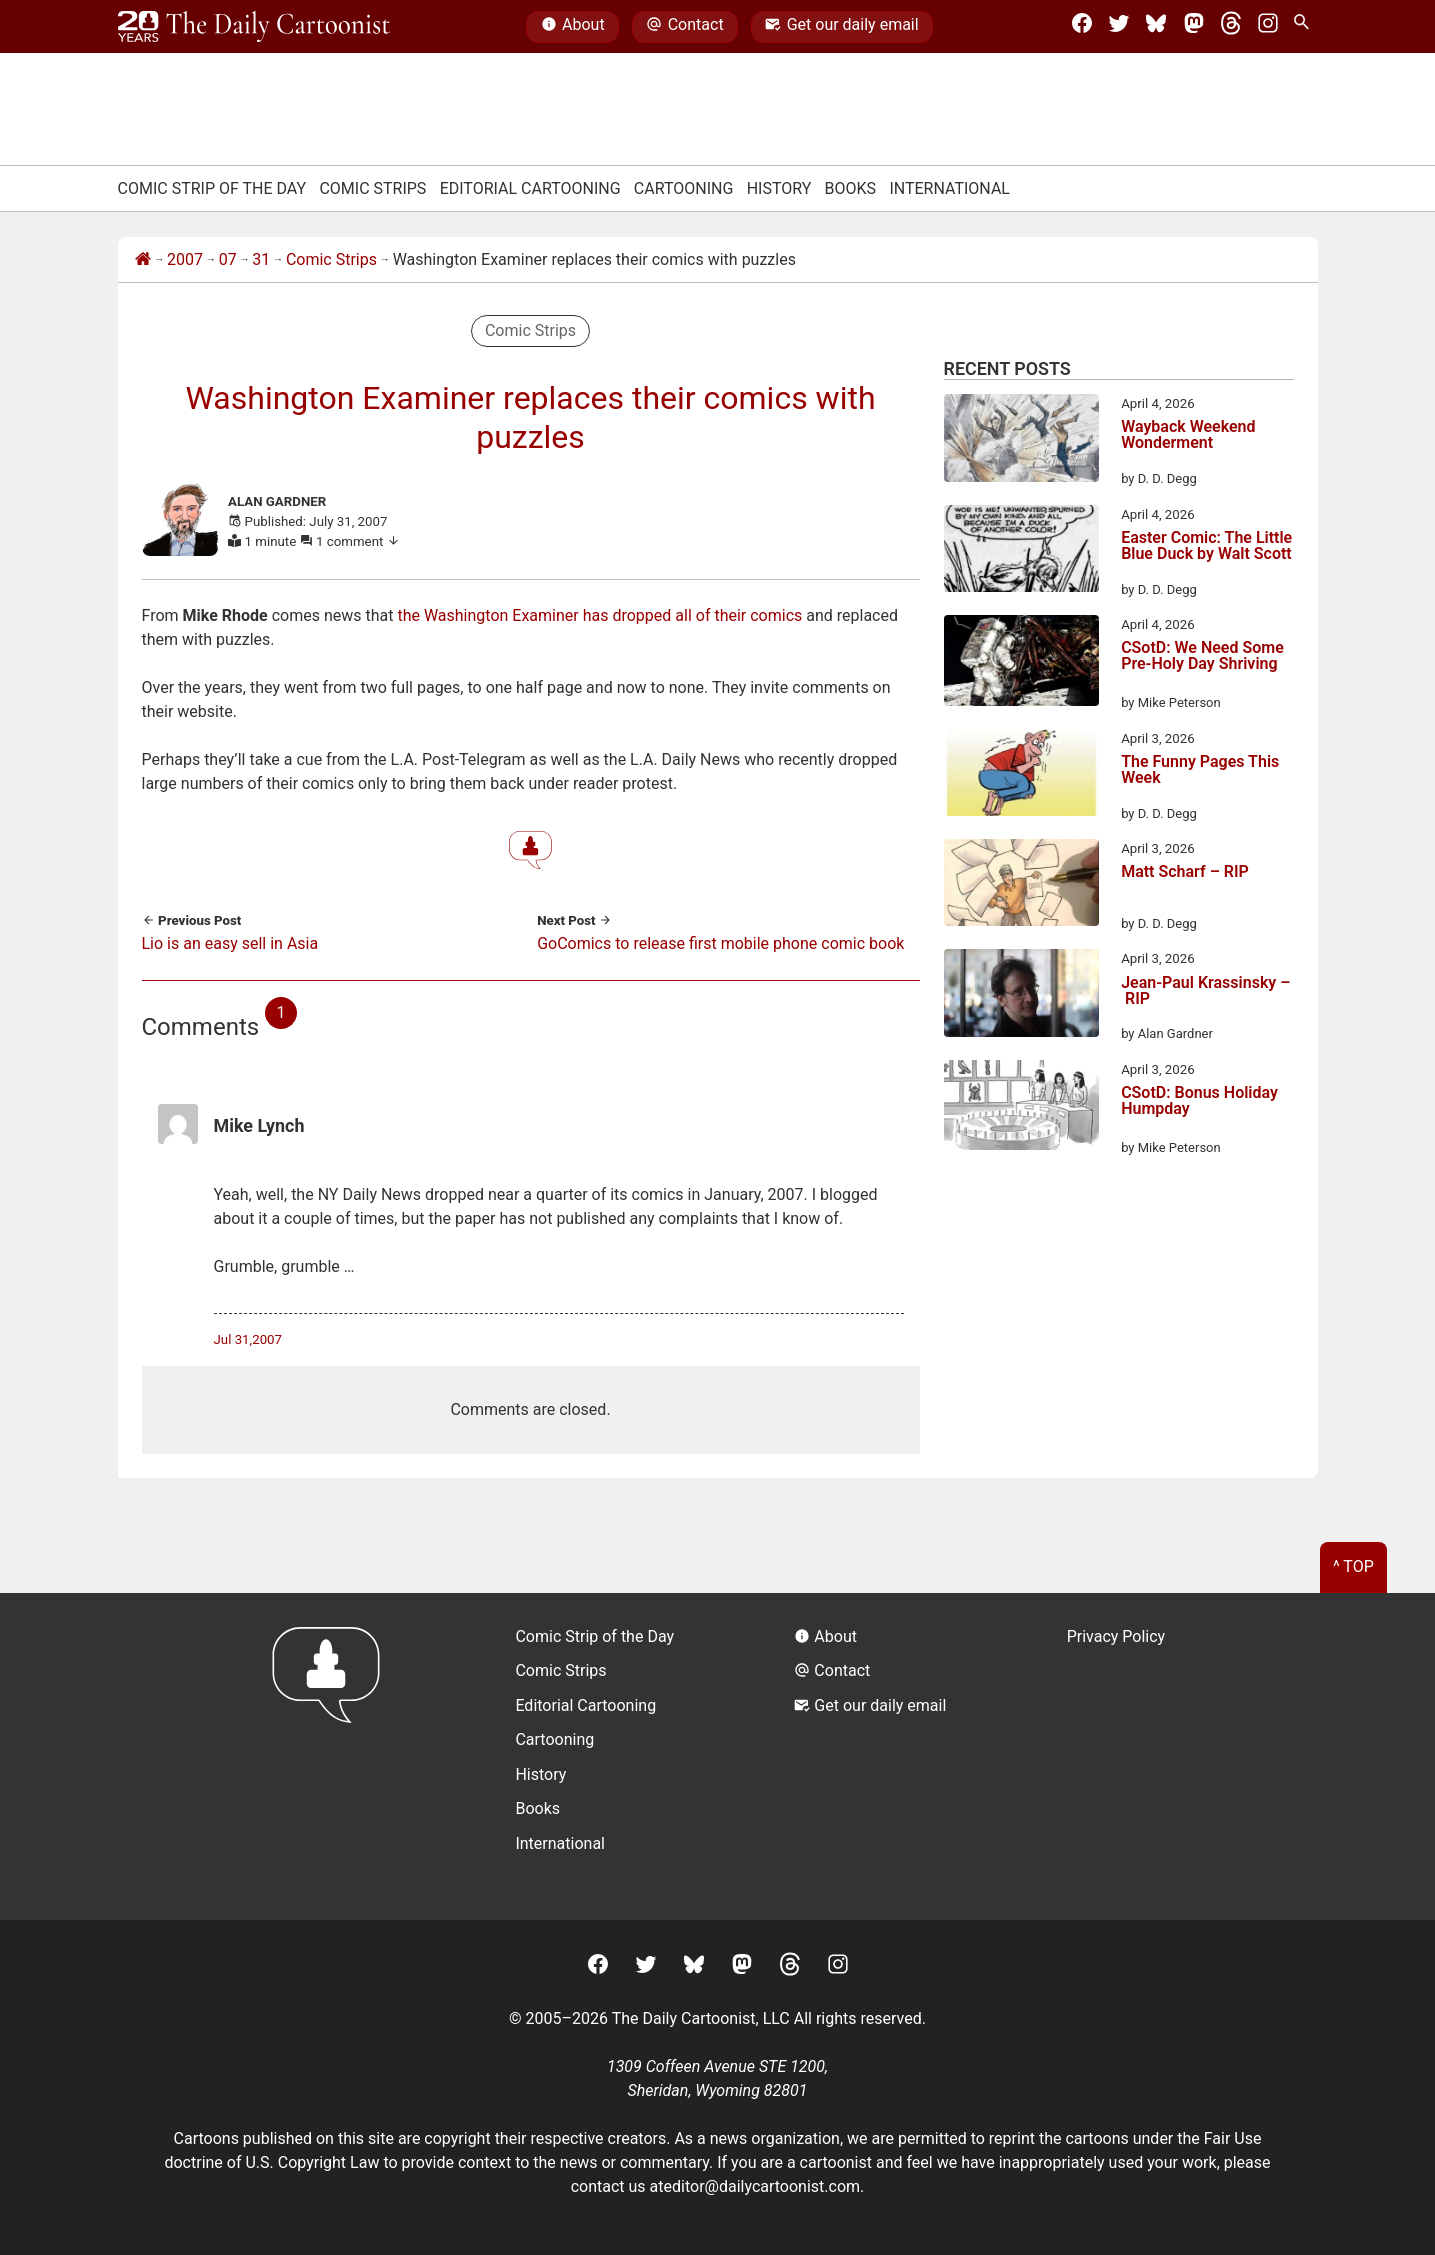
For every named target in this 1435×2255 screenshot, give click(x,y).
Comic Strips (372, 188)
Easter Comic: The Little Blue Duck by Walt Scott (1206, 546)
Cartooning (684, 188)
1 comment (358, 541)
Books (851, 188)
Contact (684, 27)
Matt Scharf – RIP (1185, 872)
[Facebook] (1082, 27)
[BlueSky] (1156, 27)
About (573, 27)
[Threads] (1231, 27)
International (949, 188)
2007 (185, 259)
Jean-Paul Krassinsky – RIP (1205, 991)
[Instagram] (1268, 27)
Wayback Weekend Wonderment (1188, 435)
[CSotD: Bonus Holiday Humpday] (1021, 1109)
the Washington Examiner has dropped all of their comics (599, 615)
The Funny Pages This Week (1200, 770)
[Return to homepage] (332, 1756)
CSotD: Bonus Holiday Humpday (1199, 1101)
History (779, 188)
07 (228, 259)
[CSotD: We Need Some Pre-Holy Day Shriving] (1021, 664)
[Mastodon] (1194, 27)
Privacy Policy (1116, 1636)
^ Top (1353, 1566)
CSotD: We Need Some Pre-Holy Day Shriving (1202, 656)
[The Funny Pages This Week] (1021, 776)
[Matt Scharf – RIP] (1021, 886)
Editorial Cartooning (530, 188)
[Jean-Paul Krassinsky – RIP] (1021, 996)
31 (261, 259)
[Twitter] (1119, 27)
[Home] (143, 260)
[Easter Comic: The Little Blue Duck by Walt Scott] (1021, 552)
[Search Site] (1305, 27)
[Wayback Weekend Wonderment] (1021, 441)
